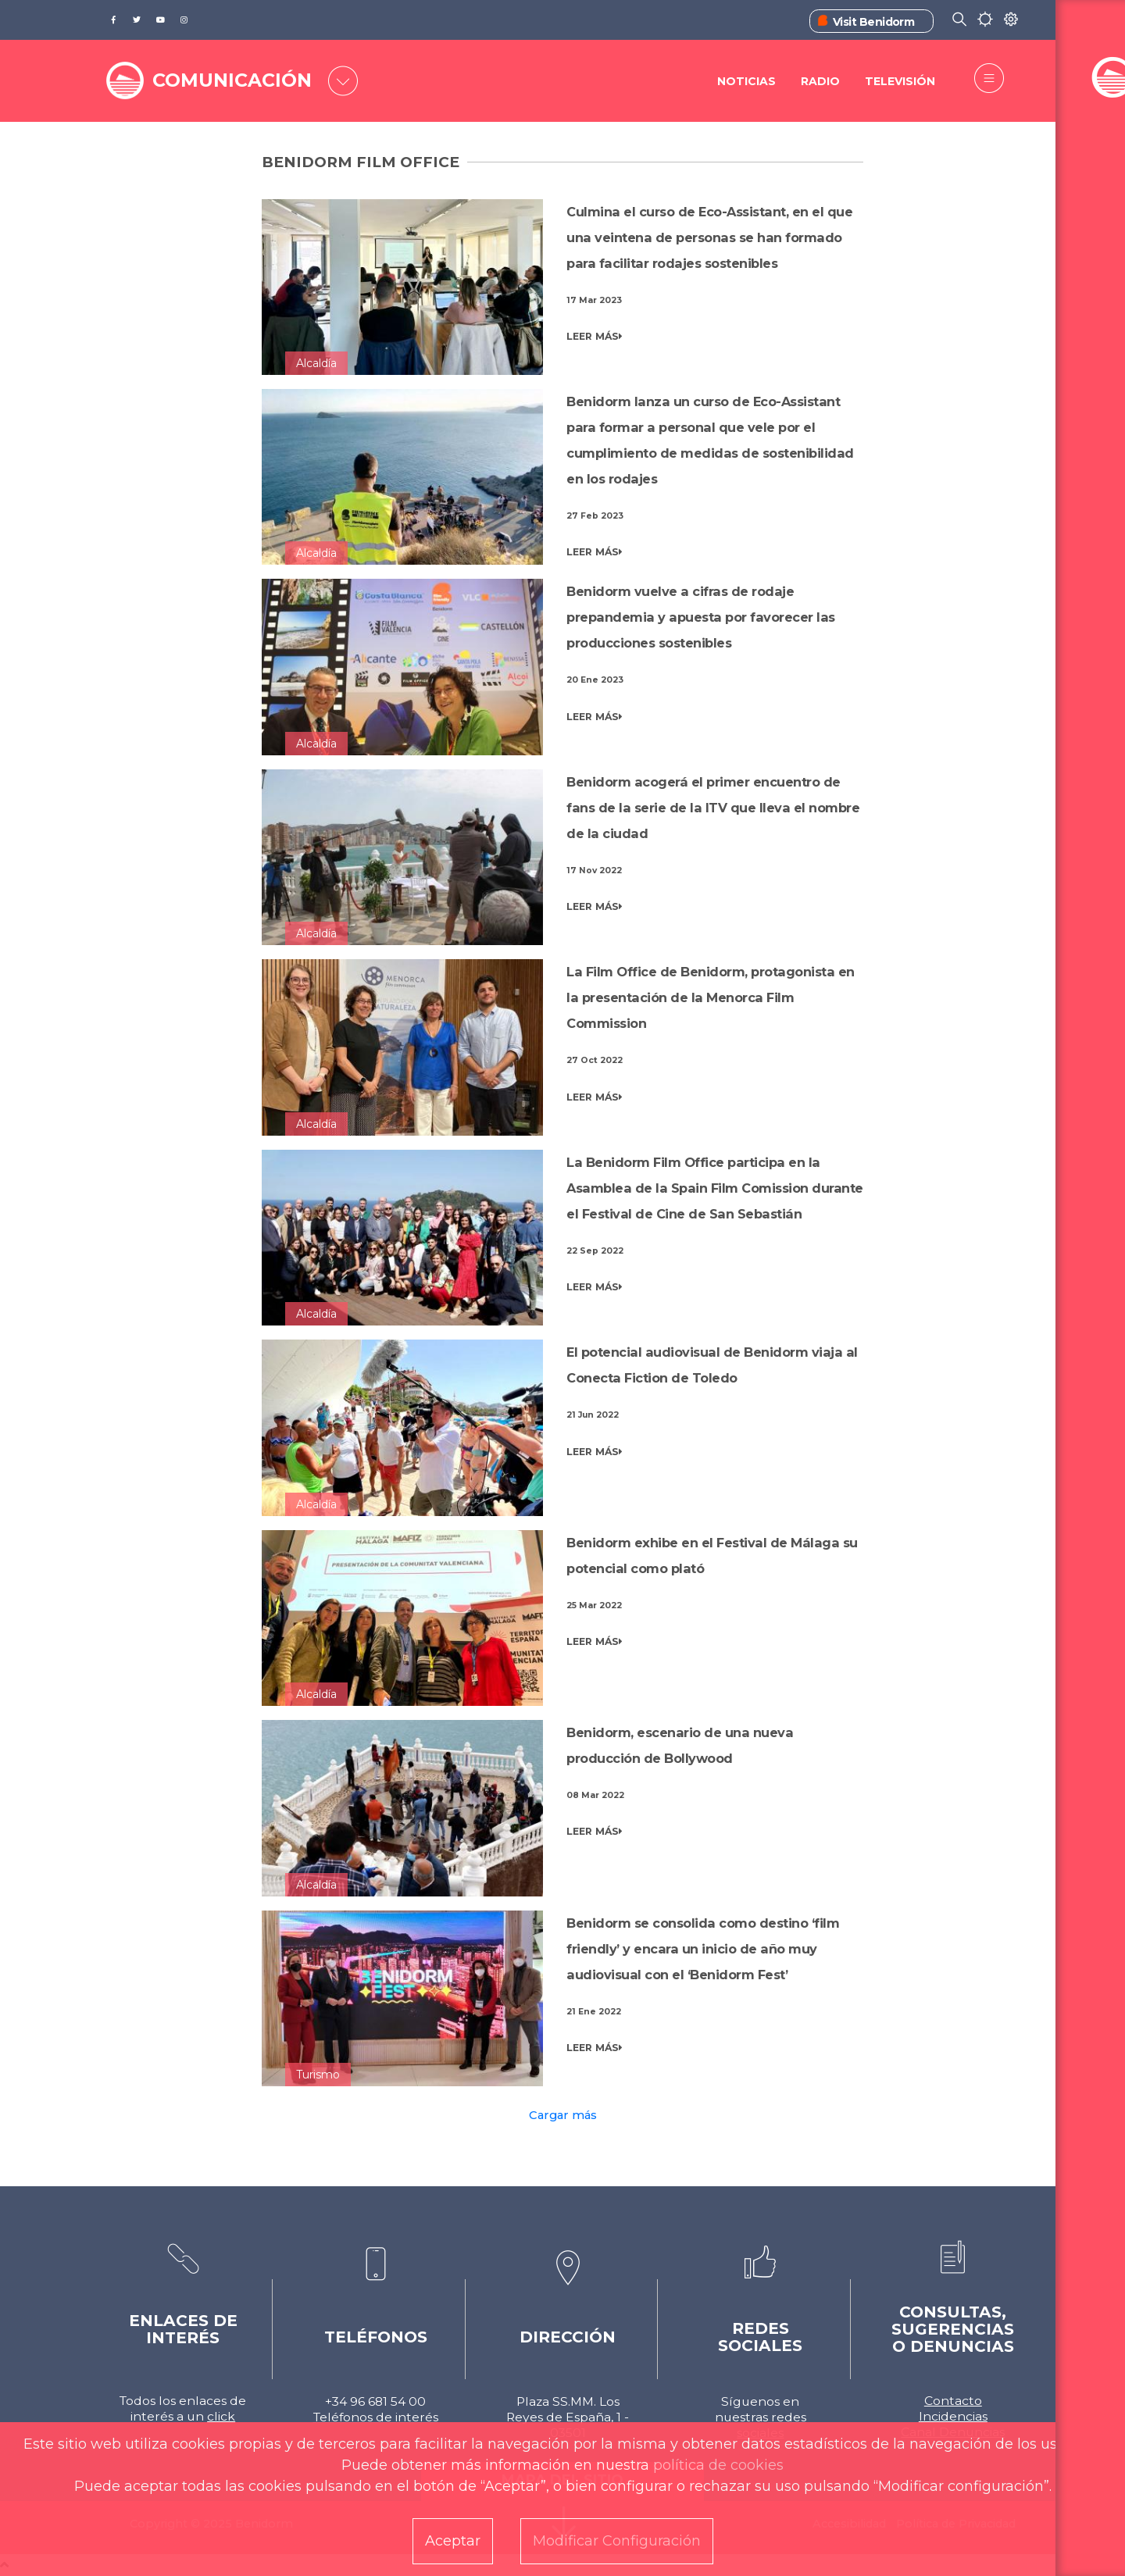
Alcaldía (316, 363)
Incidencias (953, 2416)
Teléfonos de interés (375, 2417)
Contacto (953, 2400)
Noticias (745, 82)
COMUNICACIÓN (236, 79)
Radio (819, 82)
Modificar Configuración (617, 2540)
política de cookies (718, 2465)
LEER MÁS (594, 336)
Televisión (900, 82)
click (221, 2416)
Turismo (318, 2075)
